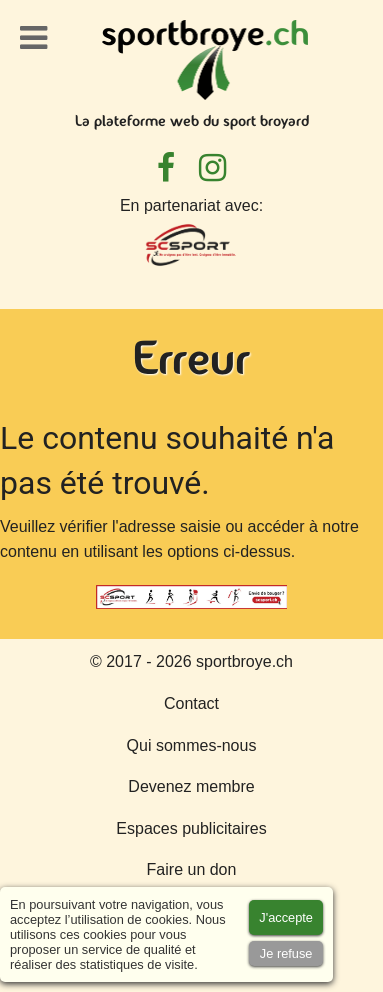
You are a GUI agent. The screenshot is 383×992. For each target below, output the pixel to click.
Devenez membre (191, 786)
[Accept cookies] (286, 917)
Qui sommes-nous (192, 745)
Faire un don (192, 869)
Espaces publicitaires (191, 828)
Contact (191, 703)
